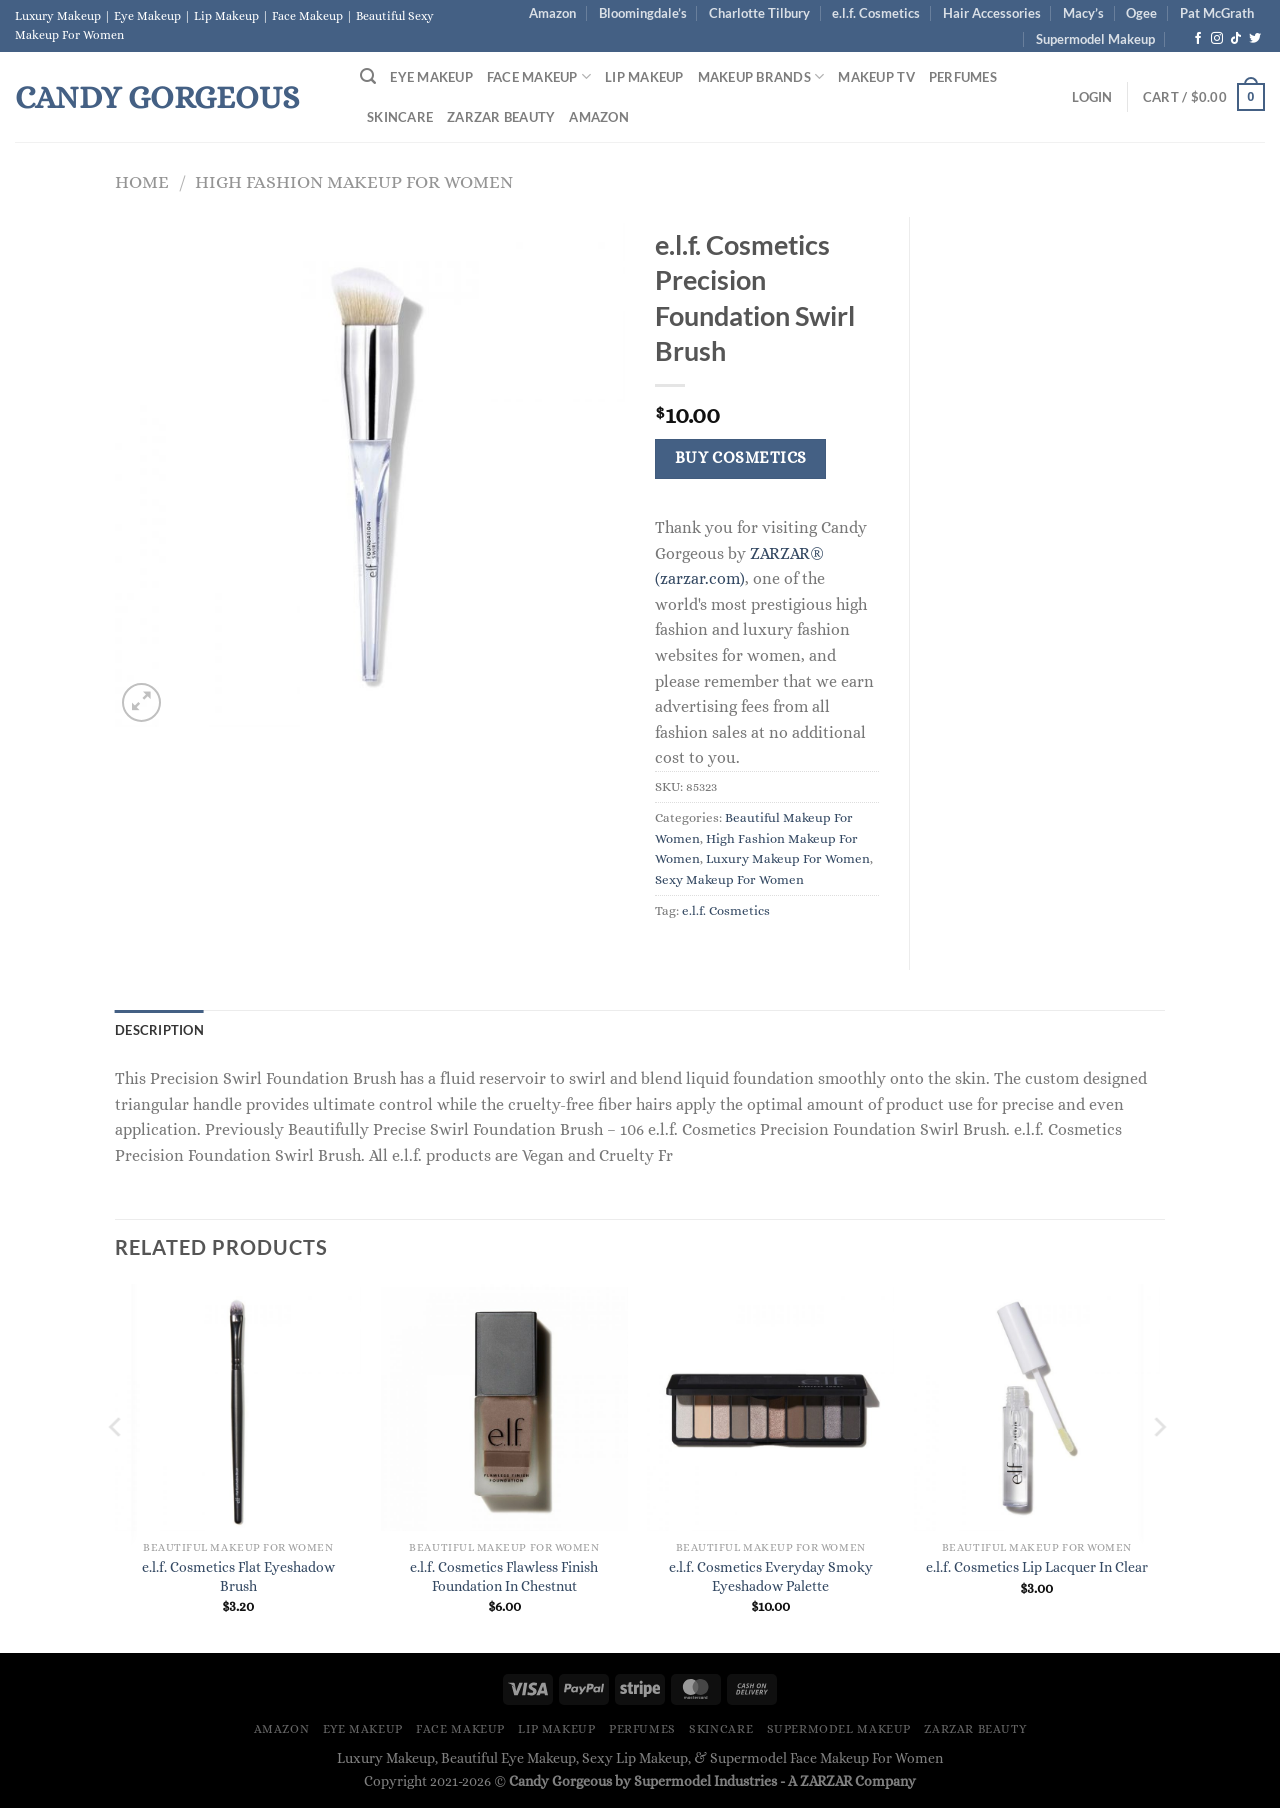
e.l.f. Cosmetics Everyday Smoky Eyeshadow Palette (771, 1576)
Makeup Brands (761, 76)
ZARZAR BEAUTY (501, 117)
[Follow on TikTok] (1236, 39)
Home (142, 181)
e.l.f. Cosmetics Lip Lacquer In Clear (1037, 1567)
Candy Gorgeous (157, 97)
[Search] (368, 76)
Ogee (1141, 13)
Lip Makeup (644, 77)
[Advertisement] (1052, 517)
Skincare (400, 117)
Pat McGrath (1217, 13)
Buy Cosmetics (741, 458)
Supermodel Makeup (1095, 39)
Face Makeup (539, 76)
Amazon (552, 13)
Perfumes (963, 77)
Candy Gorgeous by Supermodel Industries (643, 1781)
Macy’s (1083, 13)
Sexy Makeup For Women (729, 879)
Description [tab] (159, 1030)
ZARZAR (826, 1781)
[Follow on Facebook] (1198, 39)
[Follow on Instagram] (1217, 39)
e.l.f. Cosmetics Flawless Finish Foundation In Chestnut (504, 1576)
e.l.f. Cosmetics (876, 13)
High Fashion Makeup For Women (354, 181)
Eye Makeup (431, 77)
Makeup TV (876, 77)
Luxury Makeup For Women (788, 858)
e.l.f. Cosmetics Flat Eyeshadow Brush (238, 1576)
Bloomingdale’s (643, 13)
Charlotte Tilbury (759, 13)
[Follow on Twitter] (1255, 39)
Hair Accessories (992, 13)
